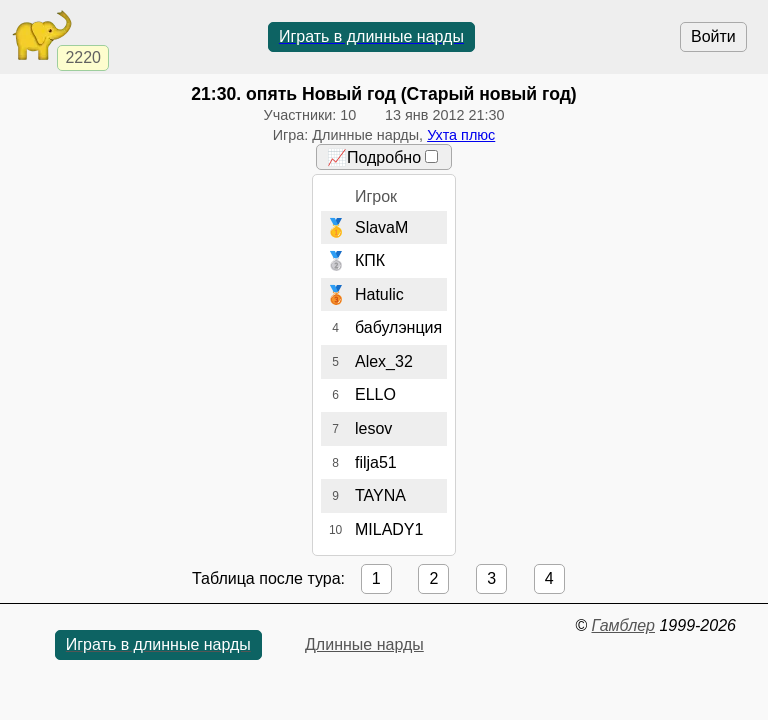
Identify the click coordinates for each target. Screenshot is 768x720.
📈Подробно (382, 157)
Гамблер (623, 625)
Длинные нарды (364, 644)
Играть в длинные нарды (371, 36)
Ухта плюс (461, 135)
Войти (713, 36)
